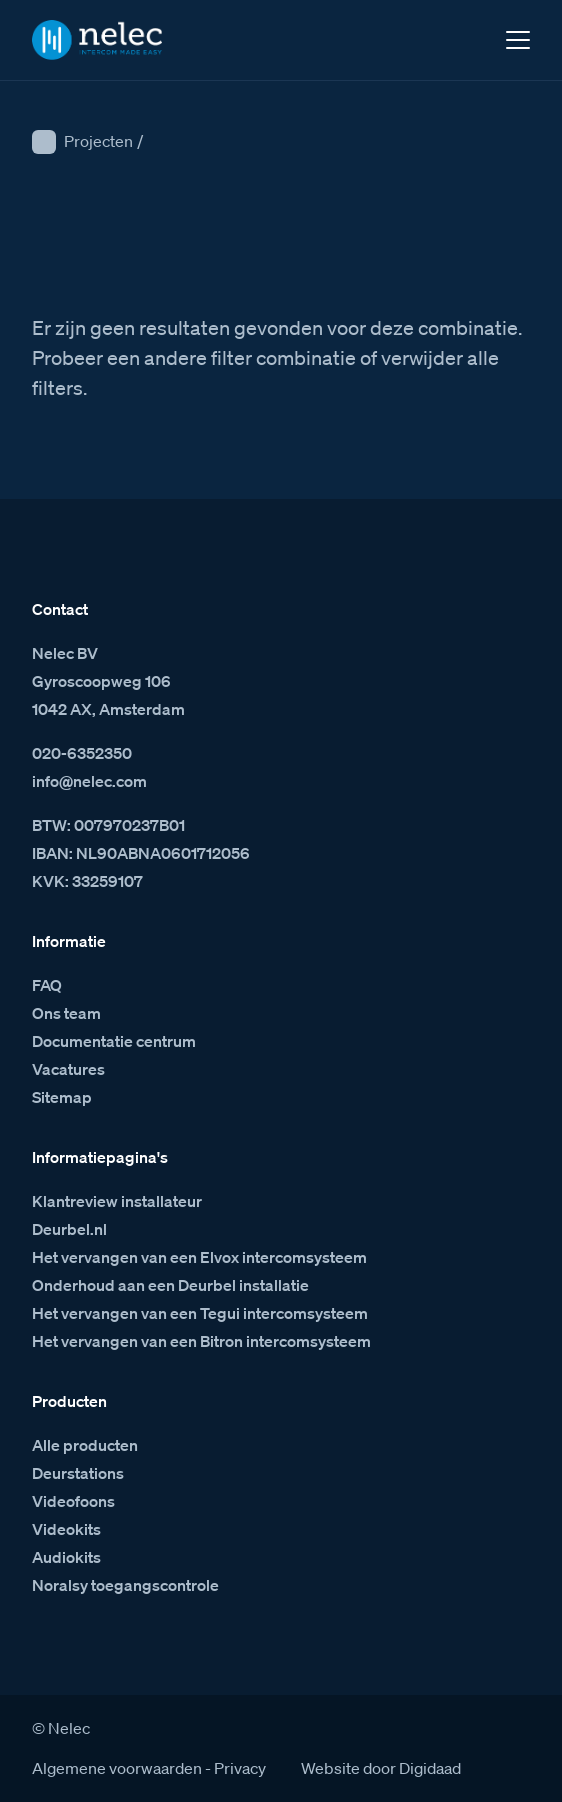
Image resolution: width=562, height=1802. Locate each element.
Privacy (240, 1768)
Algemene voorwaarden (117, 1768)
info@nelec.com (89, 781)
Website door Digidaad (381, 1768)
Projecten (98, 141)
